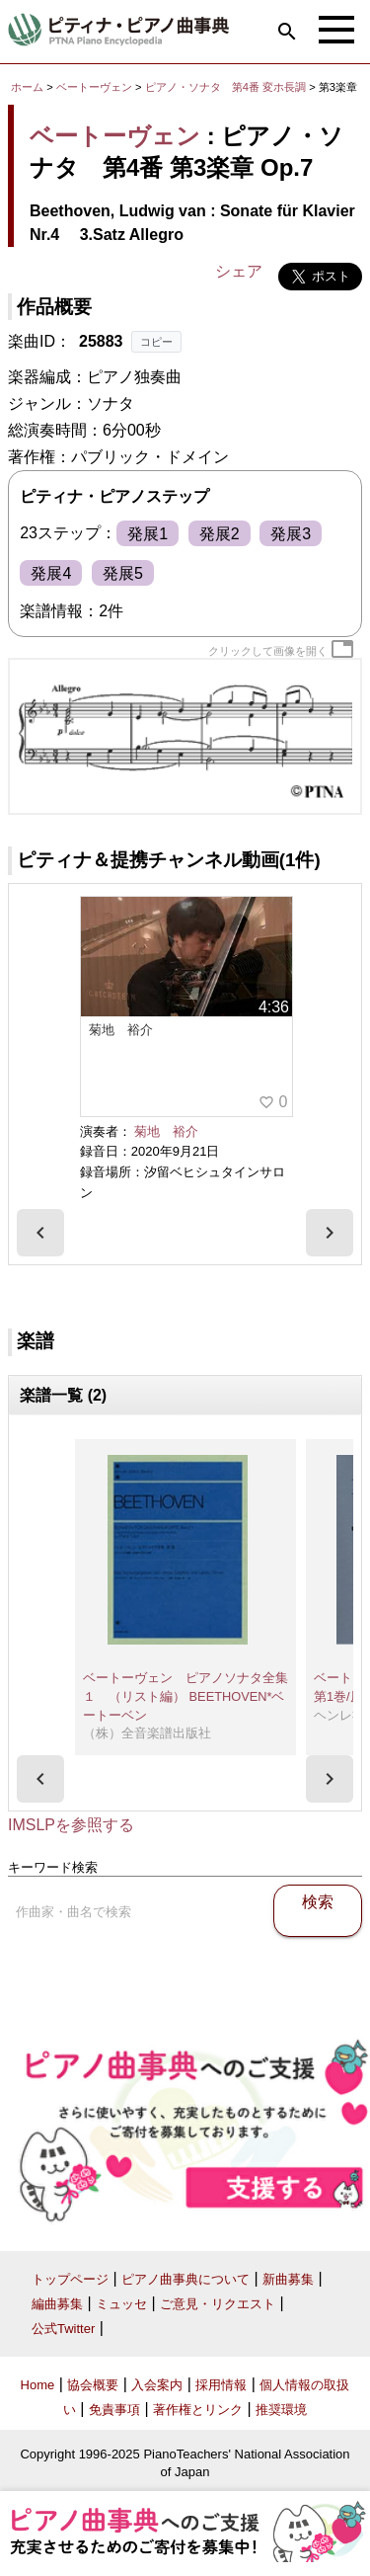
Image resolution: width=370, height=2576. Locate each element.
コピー (156, 342)
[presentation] (40, 1232)
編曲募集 (57, 2303)
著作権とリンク (198, 2409)
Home (38, 2384)
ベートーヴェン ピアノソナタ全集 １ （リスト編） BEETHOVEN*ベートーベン (192, 1696)
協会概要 (92, 2384)
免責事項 (114, 2409)
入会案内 (157, 2384)
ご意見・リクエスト (217, 2303)
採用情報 (221, 2384)
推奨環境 (281, 2409)
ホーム (27, 87)
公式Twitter (63, 2328)
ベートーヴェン (94, 87)
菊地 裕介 (166, 1131)
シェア (238, 271)
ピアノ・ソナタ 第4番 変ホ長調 (225, 87)
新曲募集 (288, 2279)
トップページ (70, 2279)
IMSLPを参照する (71, 1824)
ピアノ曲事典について (185, 2279)
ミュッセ (121, 2303)
